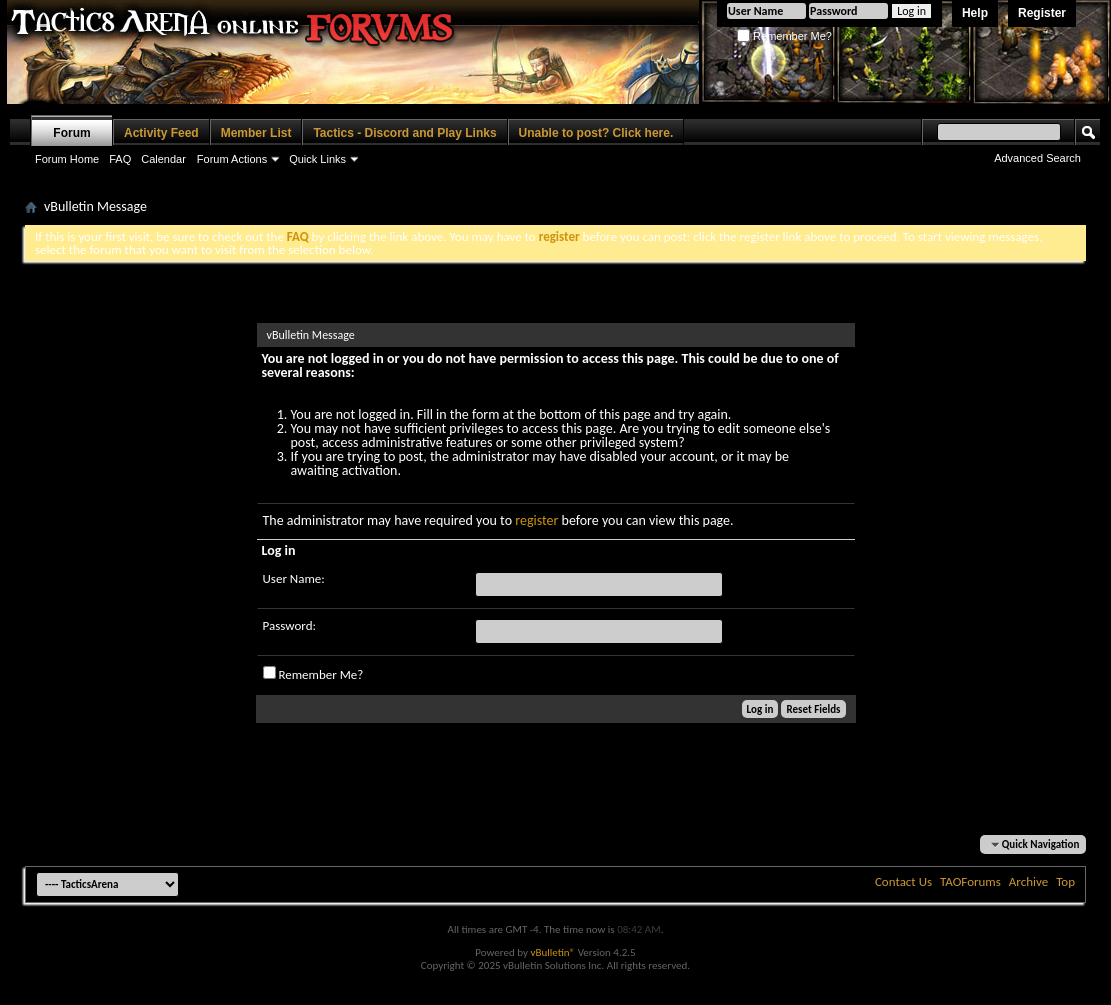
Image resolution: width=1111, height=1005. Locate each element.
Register (1042, 13)
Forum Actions (232, 159)
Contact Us (903, 881)
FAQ (120, 159)
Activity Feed (161, 133)
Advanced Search (1037, 158)
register (536, 520)
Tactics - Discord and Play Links (404, 133)
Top (1065, 881)
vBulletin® (552, 952)
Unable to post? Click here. (596, 133)
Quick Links (317, 159)
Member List (256, 133)
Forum (71, 133)
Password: (289, 625)
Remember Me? (784, 36)
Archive (1028, 881)
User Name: (294, 578)
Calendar (163, 159)
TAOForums (970, 881)
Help (975, 13)
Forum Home (67, 159)
